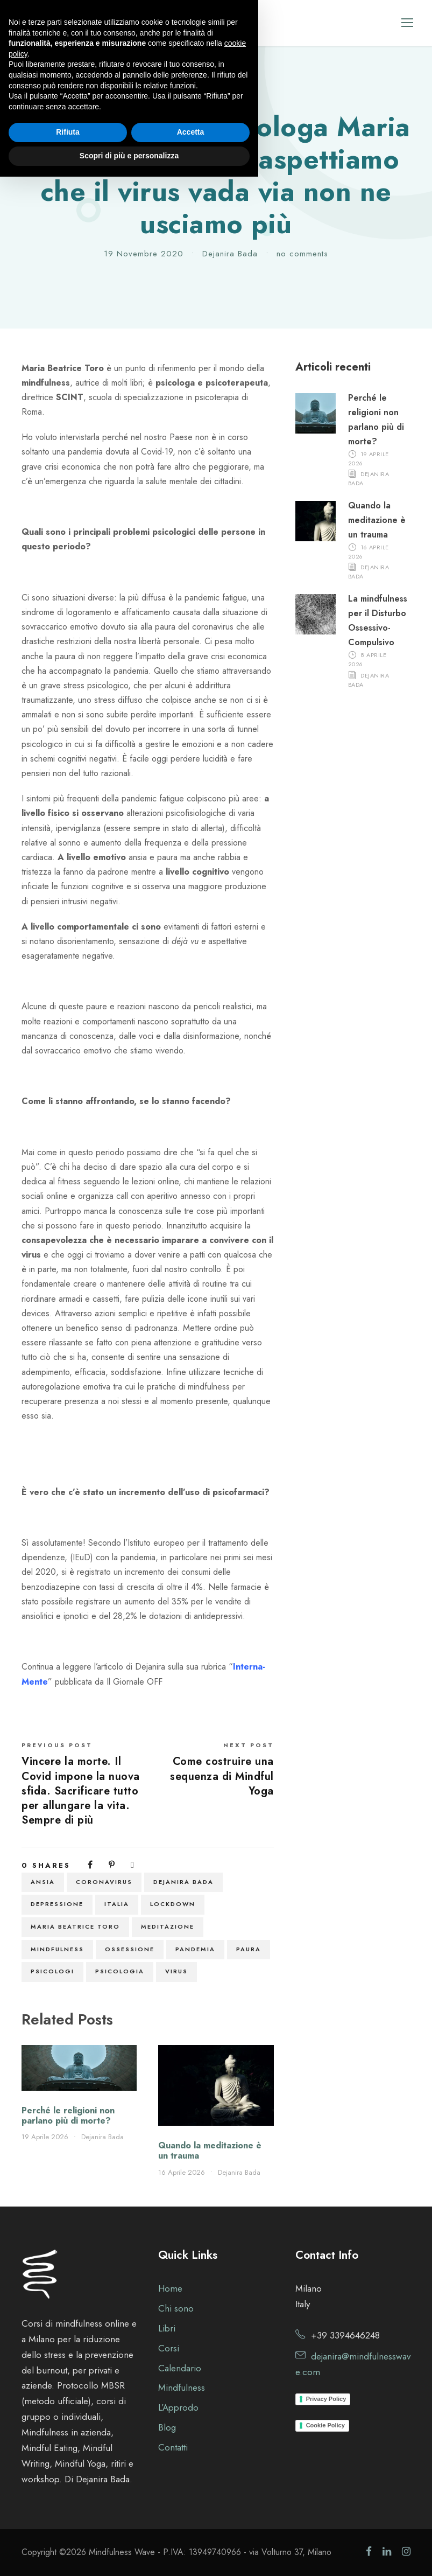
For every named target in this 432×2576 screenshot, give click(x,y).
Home (170, 2288)
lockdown (172, 1904)
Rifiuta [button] (68, 2532)
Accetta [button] (190, 2532)
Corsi (168, 2348)
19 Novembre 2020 (143, 254)
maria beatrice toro (75, 1926)
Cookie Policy (325, 2425)
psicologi (52, 1971)
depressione (57, 1904)
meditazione (167, 1926)
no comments (302, 254)
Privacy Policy (326, 2399)
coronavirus (104, 1881)
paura (248, 1949)
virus (176, 1971)
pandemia (195, 1949)
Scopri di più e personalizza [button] (129, 2555)
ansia (43, 1881)
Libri (166, 2328)
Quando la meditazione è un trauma (209, 2150)
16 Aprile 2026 (181, 2172)
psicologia (119, 1971)
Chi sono (176, 2308)
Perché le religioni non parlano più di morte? (68, 2115)
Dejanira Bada (230, 254)
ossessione (129, 1949)
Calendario (179, 2368)
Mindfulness (57, 1949)
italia (116, 1904)
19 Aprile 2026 (45, 2137)
